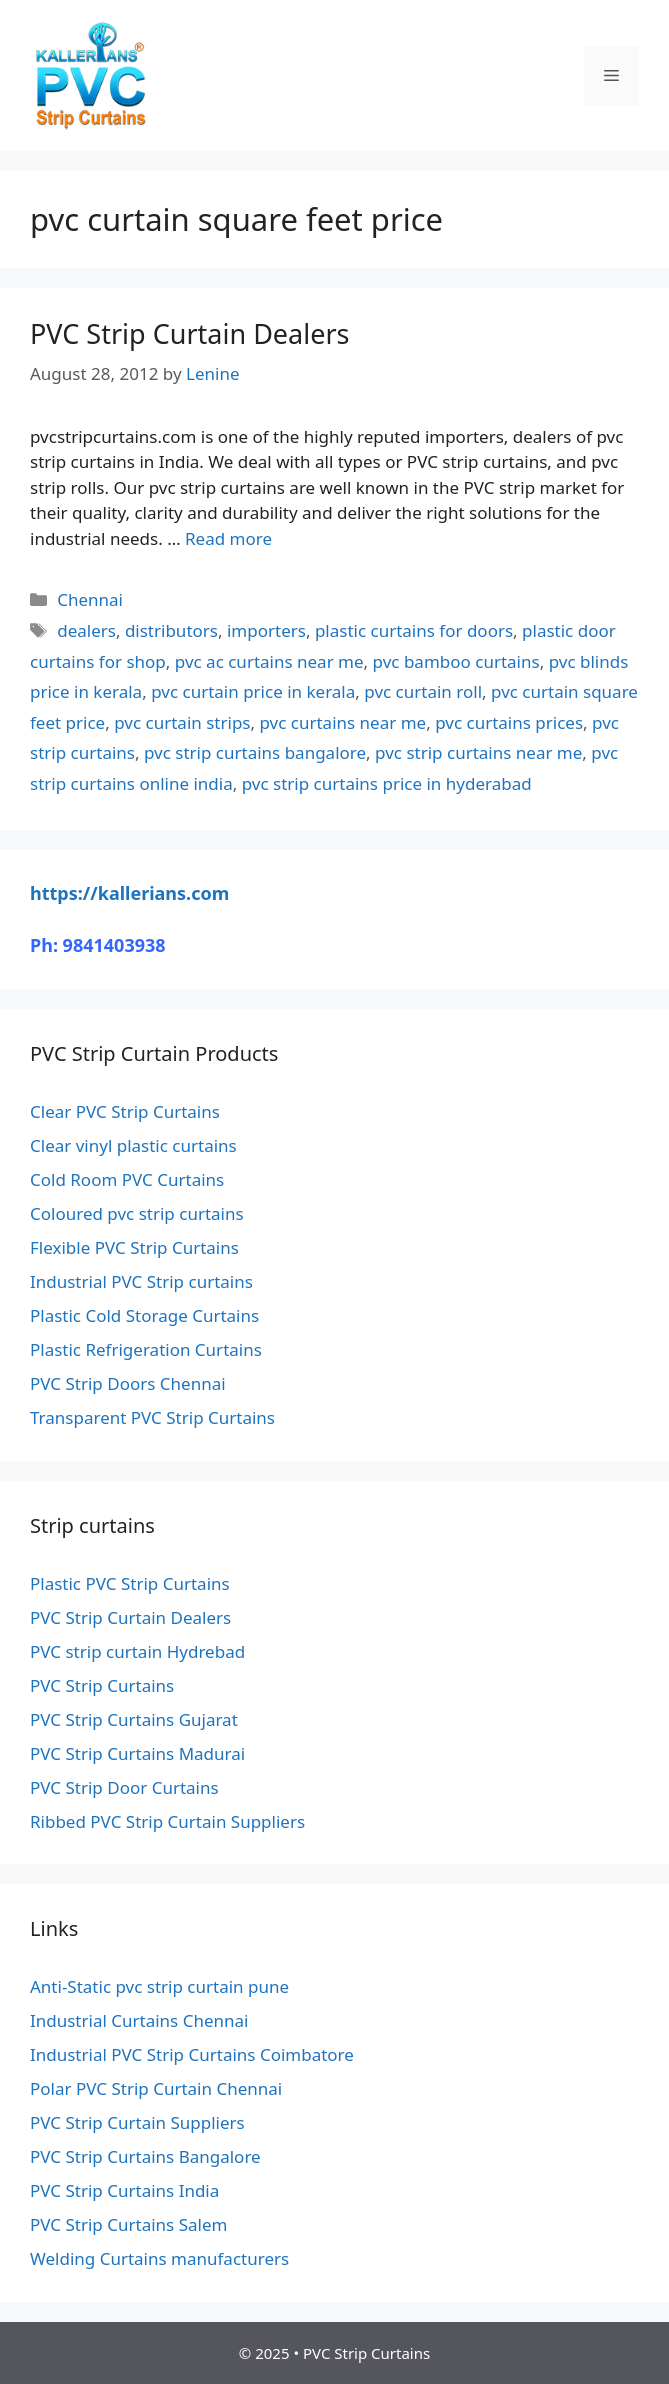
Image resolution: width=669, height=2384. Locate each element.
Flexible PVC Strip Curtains (134, 1247)
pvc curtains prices (509, 722)
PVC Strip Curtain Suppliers (137, 2122)
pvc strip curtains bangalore (255, 752)
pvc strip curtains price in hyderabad (387, 783)
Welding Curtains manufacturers (159, 2258)
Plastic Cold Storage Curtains (144, 1315)
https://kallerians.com (129, 893)
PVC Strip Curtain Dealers (190, 333)
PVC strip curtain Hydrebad (137, 1651)
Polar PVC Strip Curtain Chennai (156, 2088)
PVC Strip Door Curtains (124, 1787)
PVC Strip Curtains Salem (128, 2224)
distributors (171, 630)
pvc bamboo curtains (456, 661)
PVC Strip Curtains (102, 1685)
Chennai (90, 599)
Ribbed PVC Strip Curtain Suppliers (167, 1821)
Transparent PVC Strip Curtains (152, 1417)
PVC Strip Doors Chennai (128, 1383)
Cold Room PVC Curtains (127, 1179)
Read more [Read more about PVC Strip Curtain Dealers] (228, 538)
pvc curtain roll (423, 691)
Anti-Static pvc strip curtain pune (159, 1986)
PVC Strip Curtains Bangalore (145, 2156)
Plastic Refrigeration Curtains (146, 1349)
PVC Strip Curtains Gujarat (134, 1719)
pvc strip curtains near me (478, 752)
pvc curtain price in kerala (253, 691)
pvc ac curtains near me (269, 661)
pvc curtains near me (342, 722)
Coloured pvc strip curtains (137, 1213)
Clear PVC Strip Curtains (125, 1111)
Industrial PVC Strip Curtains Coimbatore (192, 2054)
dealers (86, 630)
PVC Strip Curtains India (124, 2190)
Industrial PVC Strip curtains (141, 1281)
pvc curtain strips (182, 722)
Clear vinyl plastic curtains (133, 1145)
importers (266, 630)
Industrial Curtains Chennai (139, 2020)
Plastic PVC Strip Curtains (130, 1583)
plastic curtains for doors (414, 630)
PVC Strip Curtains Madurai (137, 1753)
